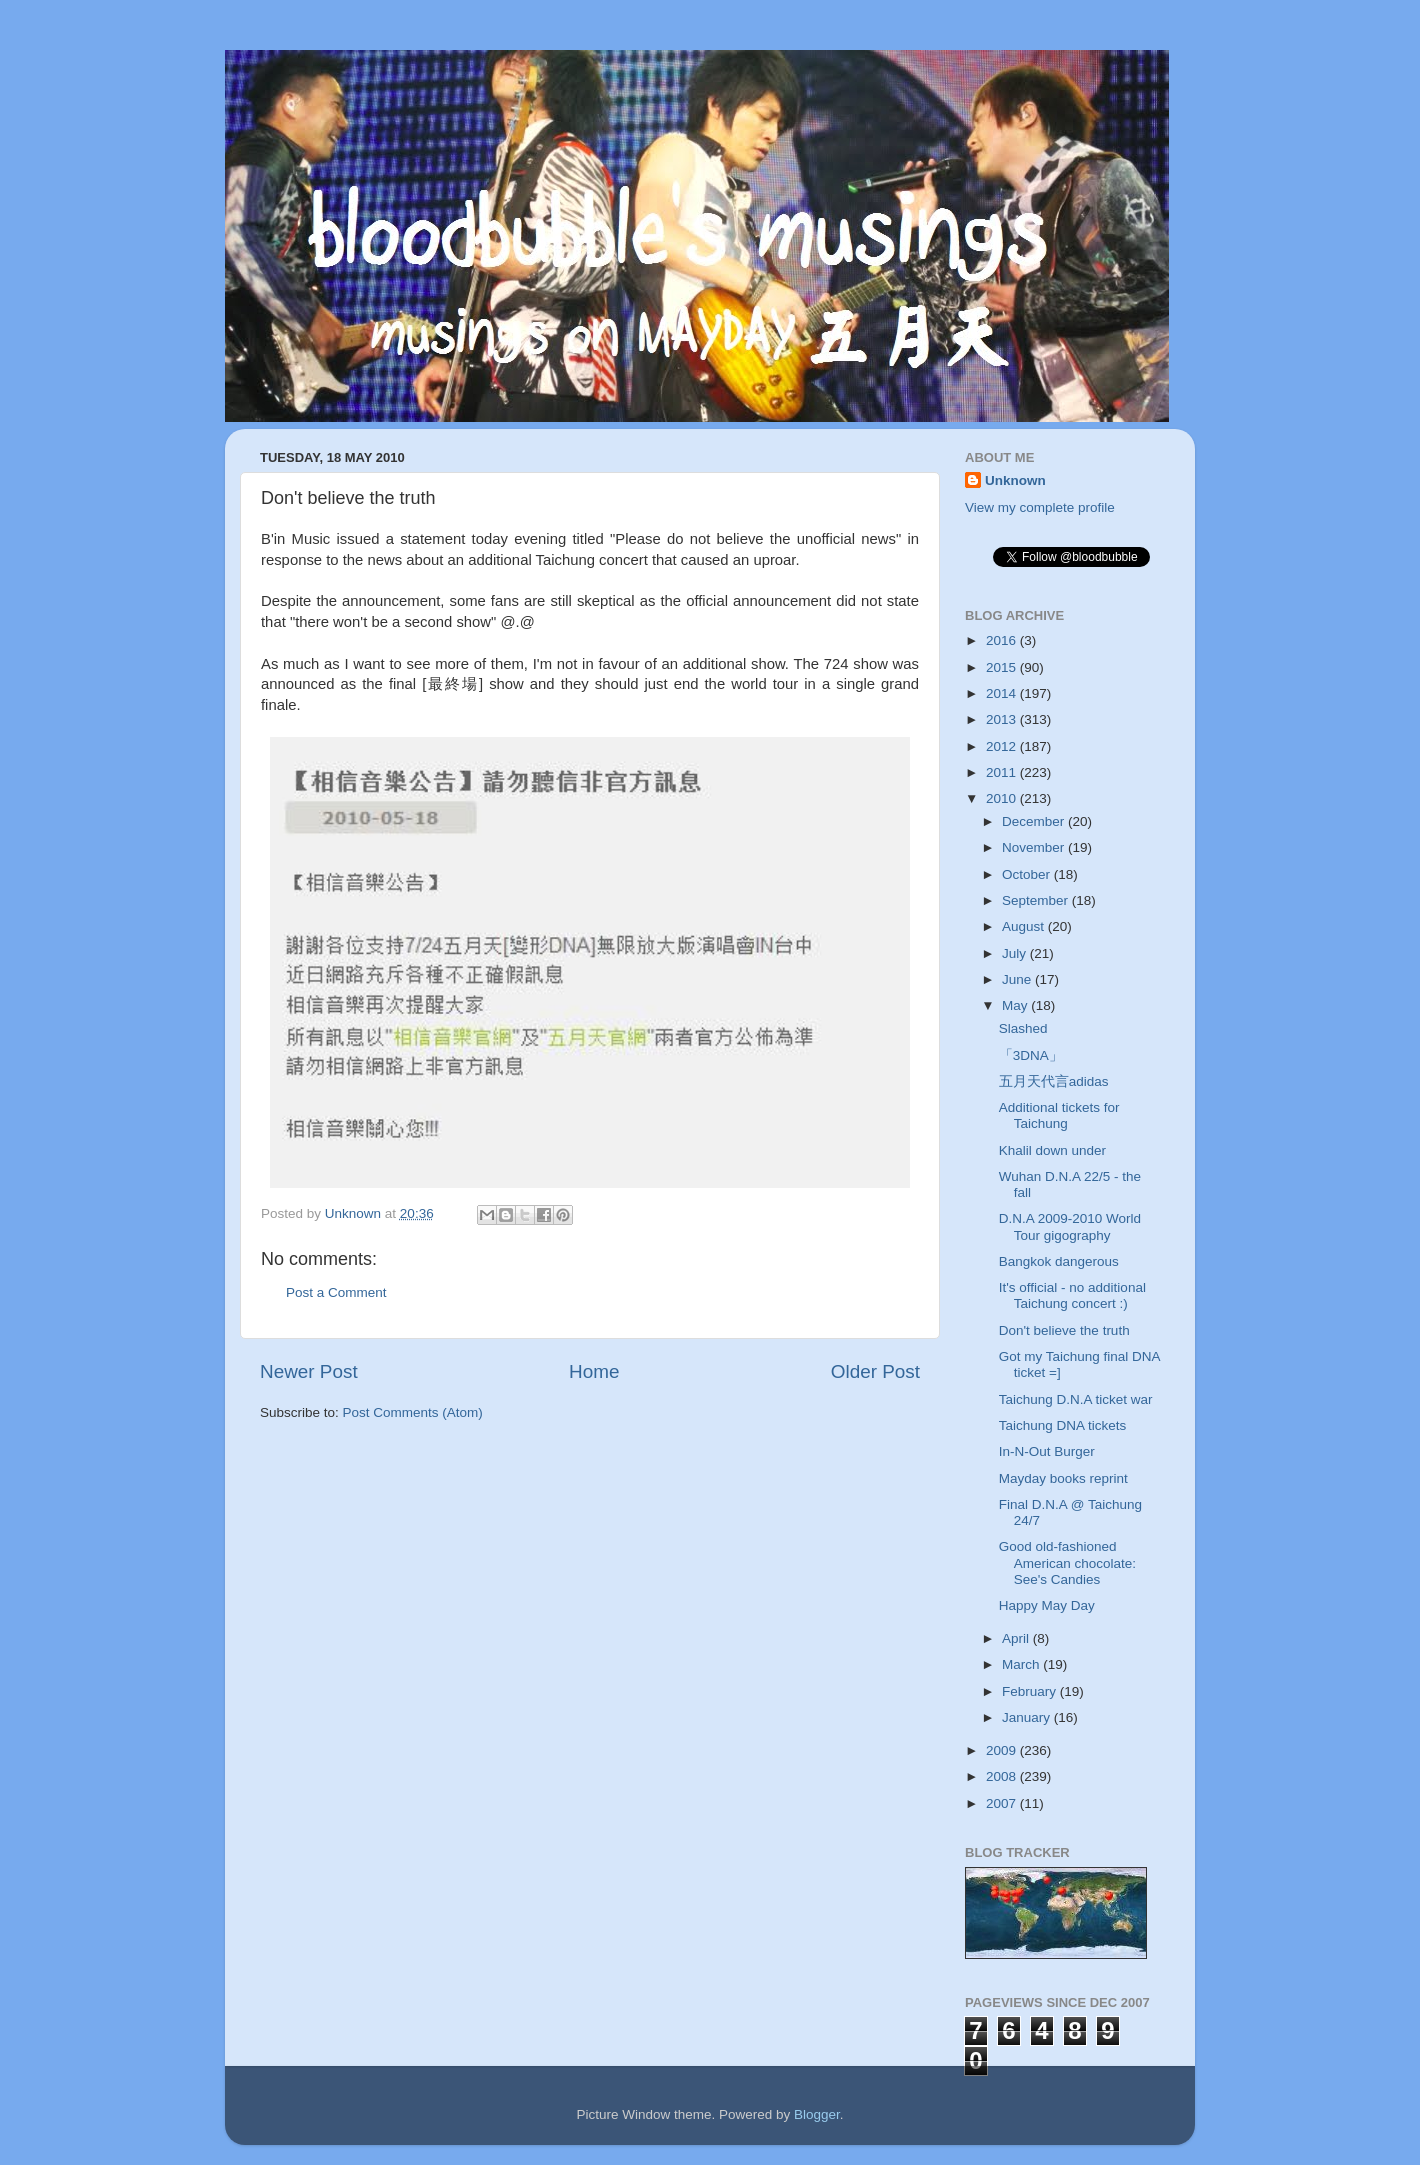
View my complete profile (1040, 507)
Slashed (1023, 1028)
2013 (1003, 719)
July (1016, 953)
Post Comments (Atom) (413, 1412)
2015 (1003, 667)
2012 (1003, 746)
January (1028, 1717)
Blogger (817, 2114)
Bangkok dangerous (1059, 1261)
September (1037, 900)
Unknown (1015, 480)
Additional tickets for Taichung (1059, 1115)
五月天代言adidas (1054, 1081)
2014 (1003, 693)
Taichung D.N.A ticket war (1076, 1399)
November (1035, 847)
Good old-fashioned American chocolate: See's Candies (1067, 1562)
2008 (1003, 1776)
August (1025, 926)
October (1028, 874)
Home (594, 1371)
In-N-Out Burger (1047, 1451)
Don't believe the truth (1064, 1330)
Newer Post (309, 1371)
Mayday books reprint (1063, 1478)
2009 (1003, 1750)
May (1016, 1005)
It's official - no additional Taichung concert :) (1072, 1295)
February (1031, 1691)
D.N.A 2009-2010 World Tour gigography (1070, 1226)
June (1018, 979)
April (1017, 1638)
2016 (1003, 640)
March (1022, 1664)
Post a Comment (336, 1292)
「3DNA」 (1031, 1055)
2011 (1003, 772)
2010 (1003, 798)
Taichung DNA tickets (1063, 1425)
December (1035, 821)
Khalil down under (1052, 1150)
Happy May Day (1047, 1605)
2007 (1003, 1803)
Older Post (875, 1371)
